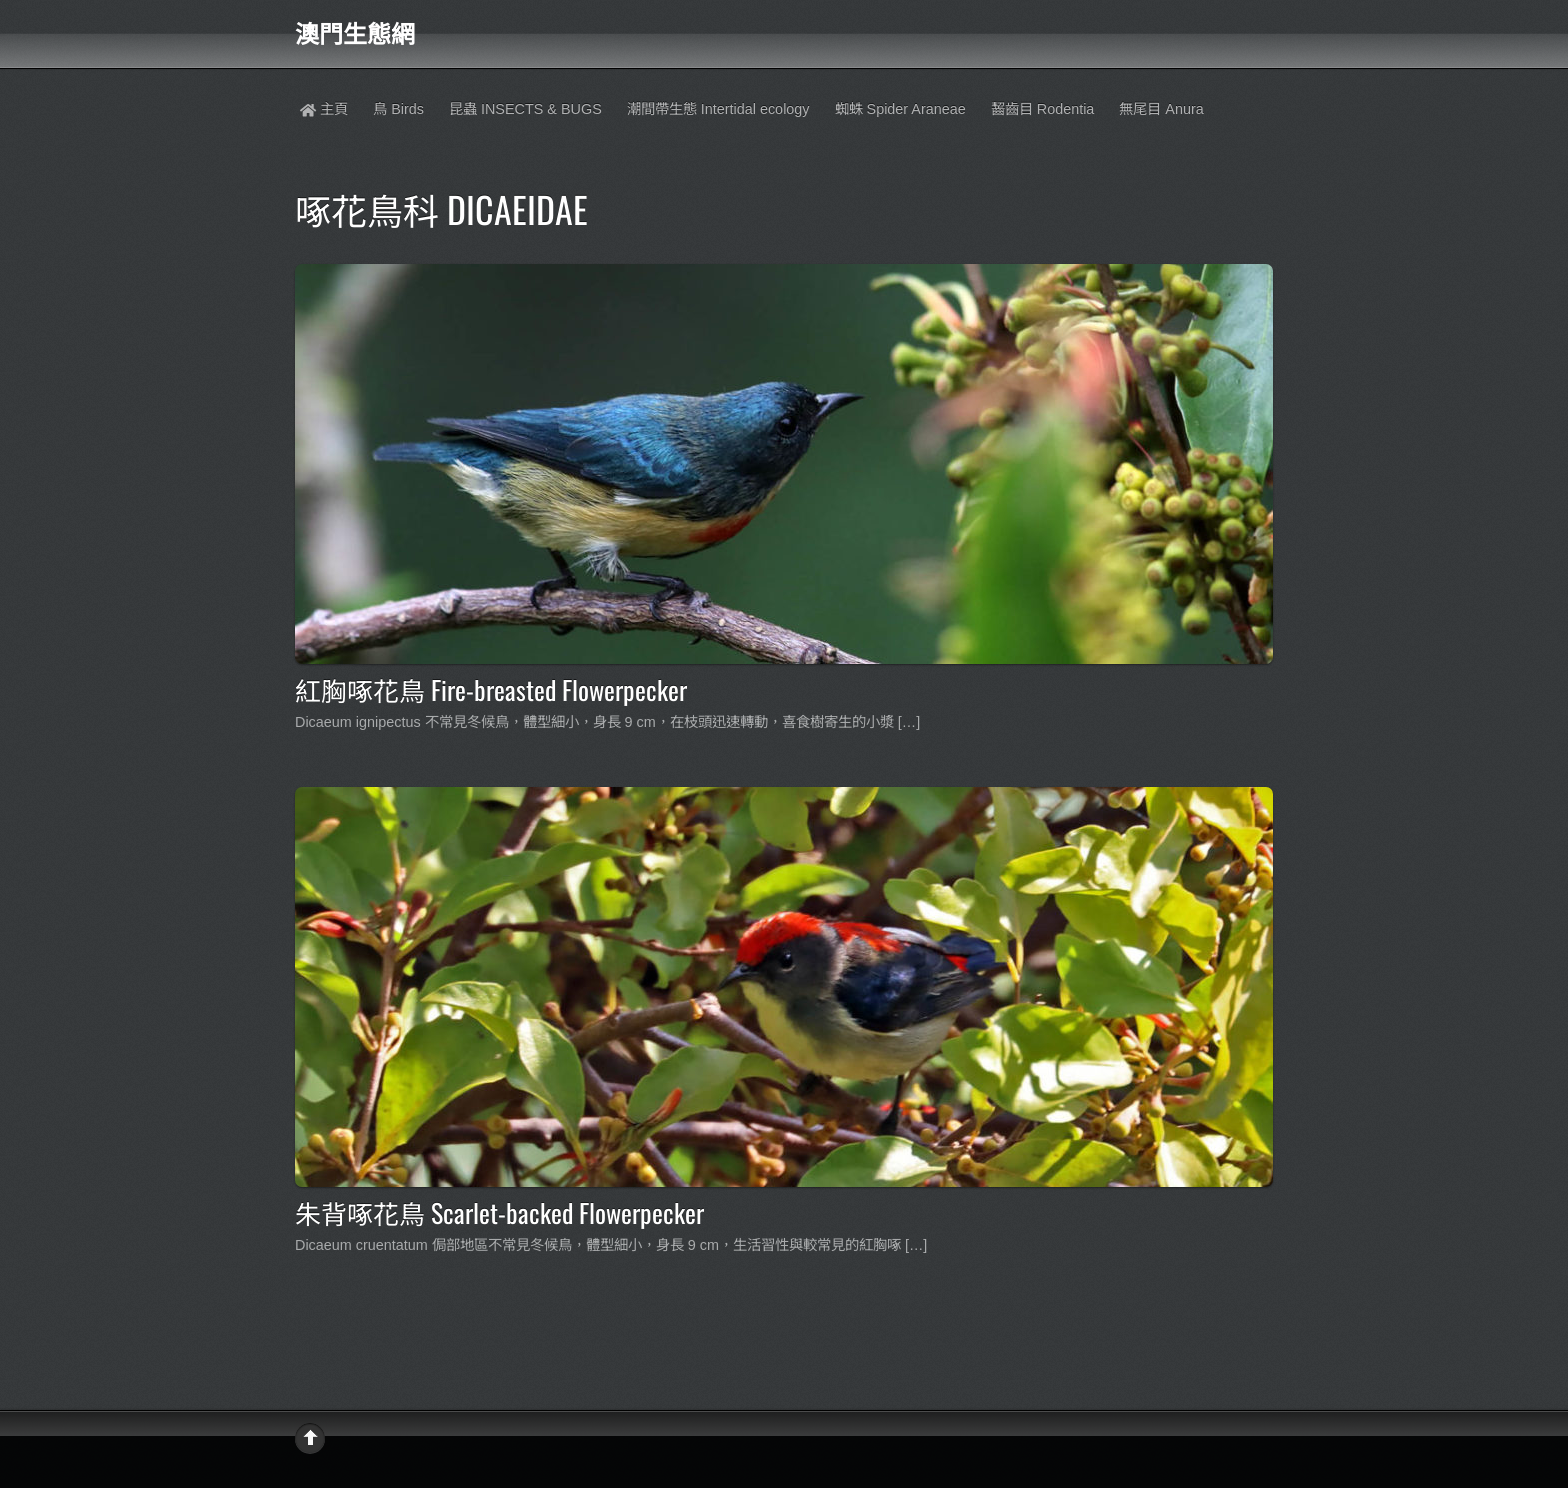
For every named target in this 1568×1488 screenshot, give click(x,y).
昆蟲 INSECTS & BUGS (525, 109)
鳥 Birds (398, 109)
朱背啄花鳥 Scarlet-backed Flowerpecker (499, 1212)
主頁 (324, 109)
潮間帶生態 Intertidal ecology (718, 109)
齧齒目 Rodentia (1043, 109)
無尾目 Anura (1161, 109)
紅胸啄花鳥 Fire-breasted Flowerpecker (491, 689)
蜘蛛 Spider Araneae (900, 109)
